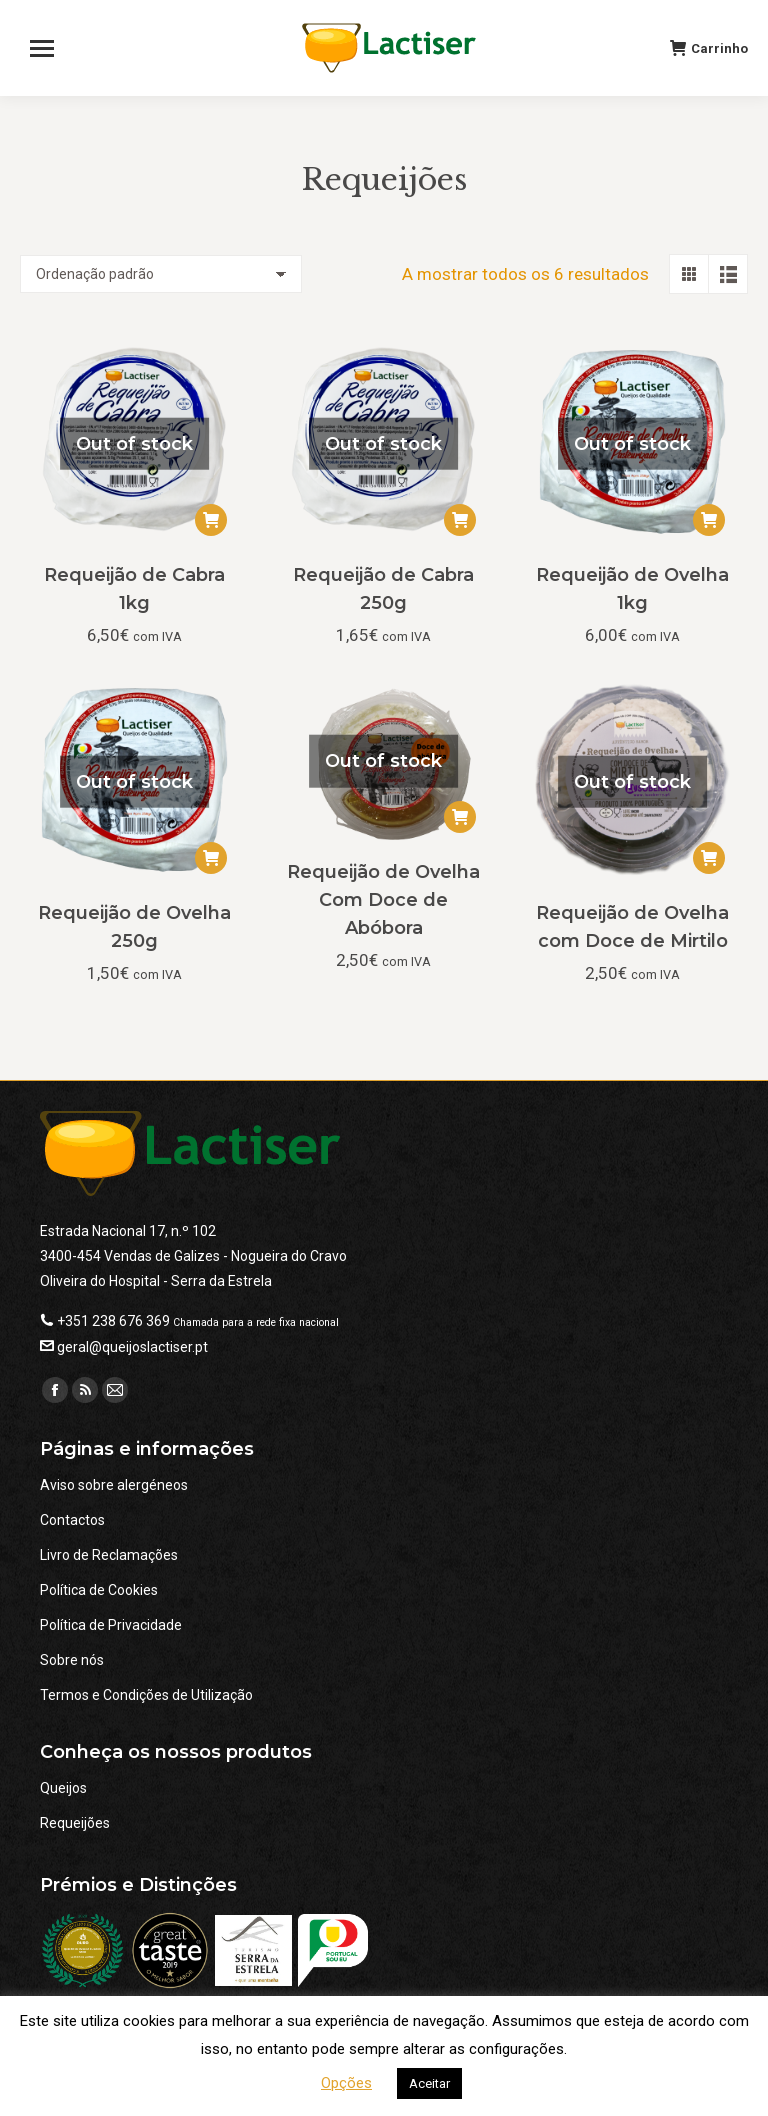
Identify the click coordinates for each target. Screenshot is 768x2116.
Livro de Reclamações (109, 1555)
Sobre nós (72, 1660)
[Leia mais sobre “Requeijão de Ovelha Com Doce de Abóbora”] (460, 817)
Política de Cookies (99, 1590)
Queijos (63, 1788)
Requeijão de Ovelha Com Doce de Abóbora (383, 900)
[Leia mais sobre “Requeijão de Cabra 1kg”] (211, 520)
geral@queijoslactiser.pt (132, 1347)
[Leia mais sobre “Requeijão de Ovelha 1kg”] (709, 520)
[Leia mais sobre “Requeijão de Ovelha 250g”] (211, 858)
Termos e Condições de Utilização (146, 1695)
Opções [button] (346, 2083)
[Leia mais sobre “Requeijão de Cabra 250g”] (460, 520)
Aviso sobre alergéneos (114, 1485)
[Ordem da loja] (161, 274)
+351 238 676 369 (113, 1321)
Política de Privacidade (111, 1625)
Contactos (72, 1520)
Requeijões (75, 1823)
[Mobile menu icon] (51, 48)
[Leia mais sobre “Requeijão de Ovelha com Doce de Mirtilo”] (709, 858)
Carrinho (709, 48)
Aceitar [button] (429, 2083)
